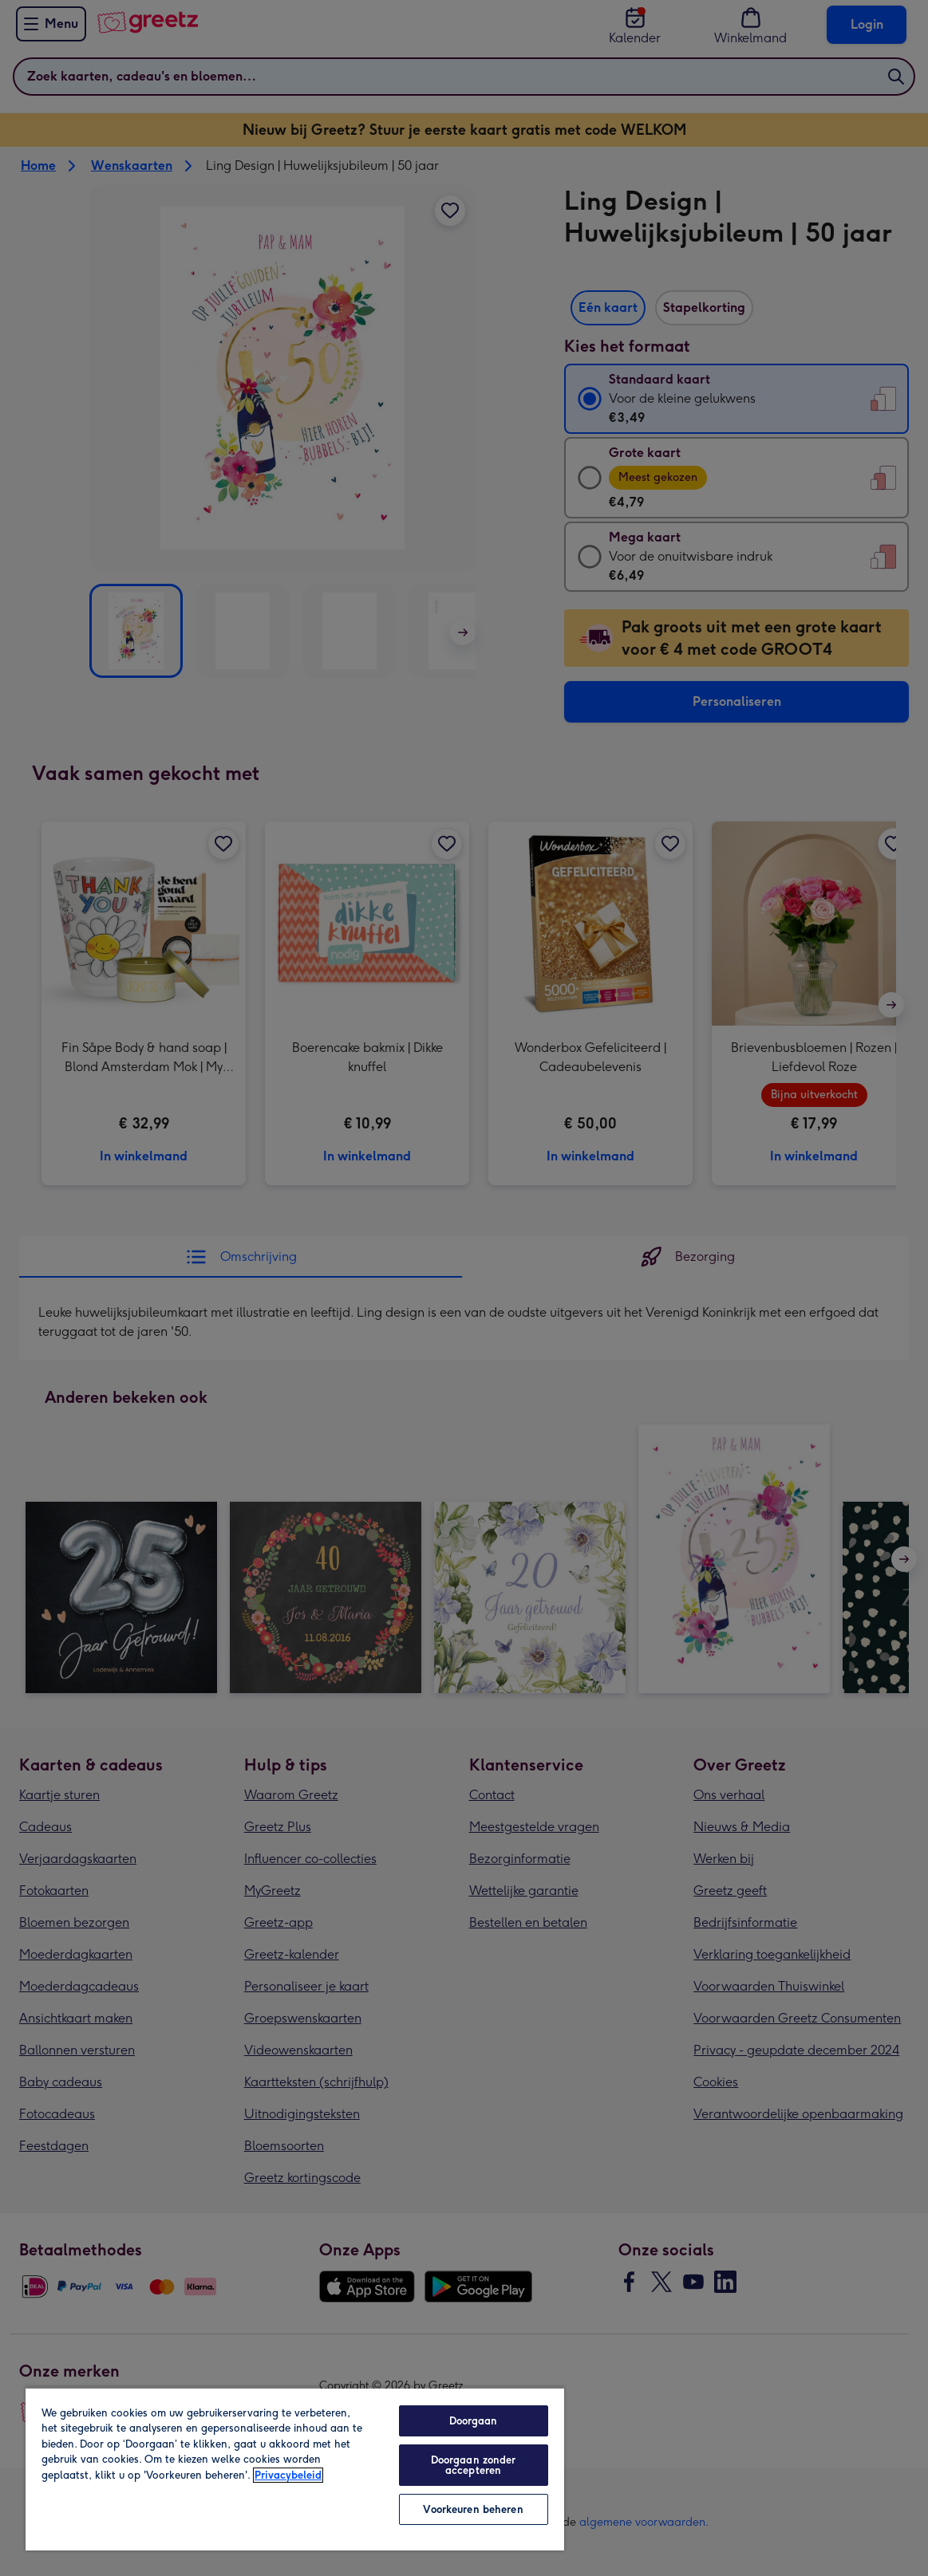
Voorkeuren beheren (473, 2509)
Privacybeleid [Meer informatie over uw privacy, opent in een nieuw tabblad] (288, 2475)
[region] (295, 2468)
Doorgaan (473, 2421)
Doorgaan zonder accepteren (473, 2465)
